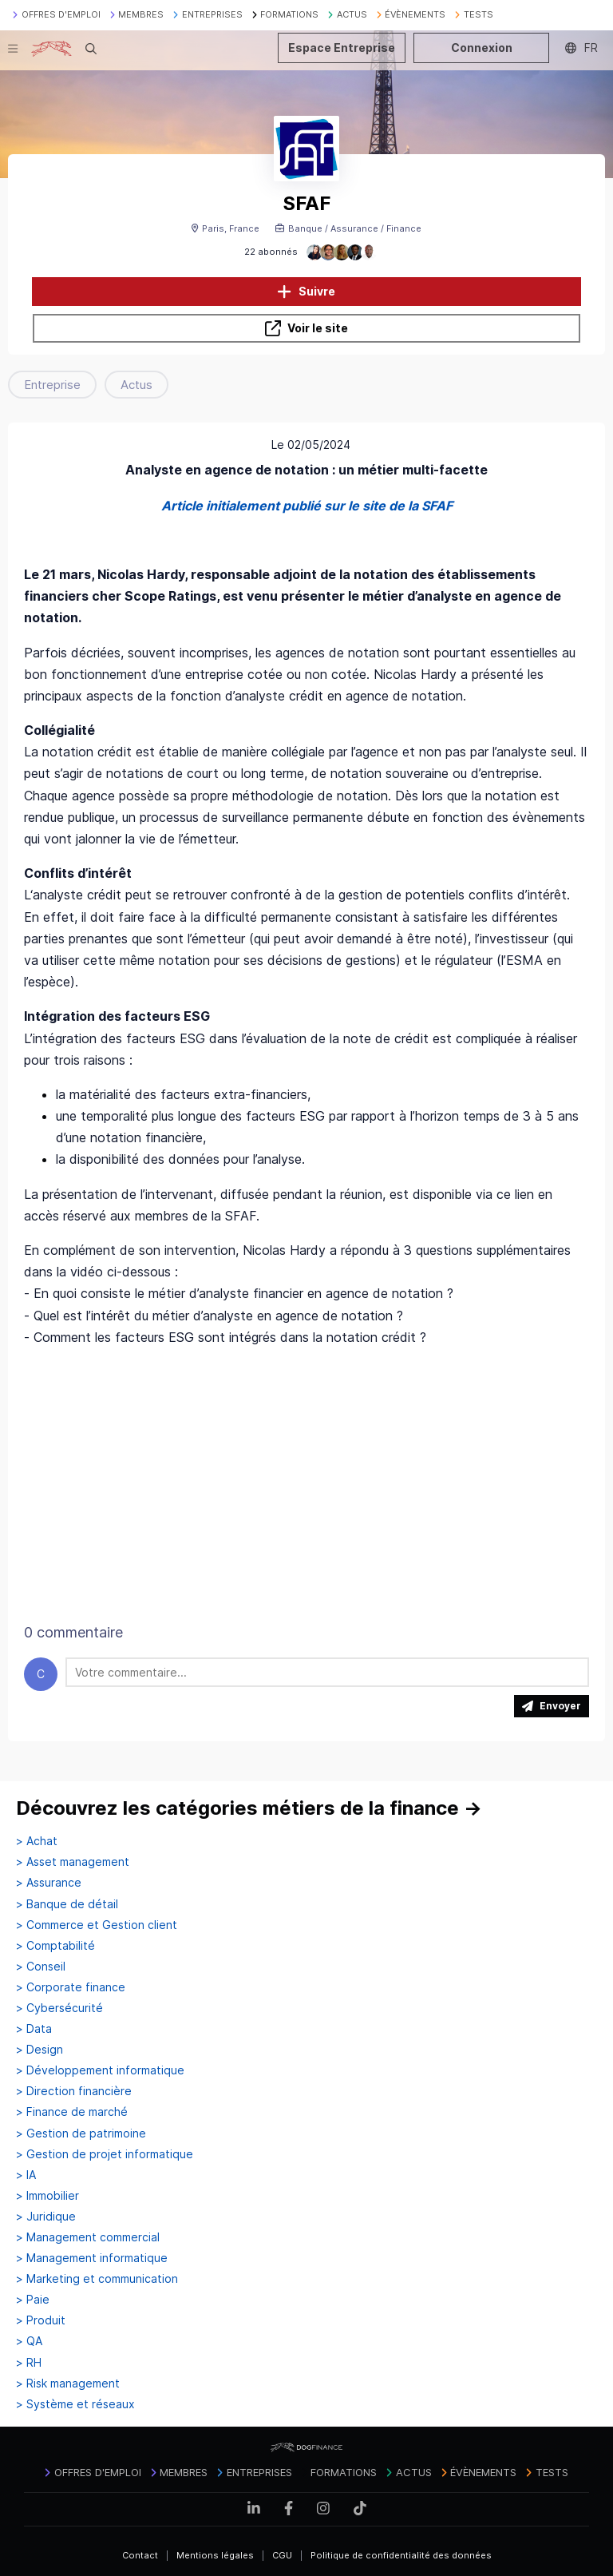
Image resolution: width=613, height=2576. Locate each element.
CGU (282, 2555)
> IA (26, 2175)
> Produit (40, 2320)
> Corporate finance (70, 1987)
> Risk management (68, 2383)
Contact (140, 2555)
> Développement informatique (100, 2070)
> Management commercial (88, 2237)
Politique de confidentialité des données (401, 2555)
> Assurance (48, 1882)
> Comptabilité (55, 1945)
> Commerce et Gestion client (96, 1925)
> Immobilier (47, 2195)
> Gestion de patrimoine (81, 2133)
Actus (136, 384)
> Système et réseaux (75, 2404)
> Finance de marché (72, 2112)
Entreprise (52, 384)
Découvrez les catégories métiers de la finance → (249, 1808)
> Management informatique (92, 2258)
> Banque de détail (67, 1904)
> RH (29, 2362)
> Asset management (72, 1862)
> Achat (36, 1841)
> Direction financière (74, 2091)
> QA (29, 2341)
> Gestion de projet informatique (104, 2154)
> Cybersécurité (59, 2008)
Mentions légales (215, 2555)
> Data (34, 2028)
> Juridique (46, 2216)
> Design (39, 2049)
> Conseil (40, 1966)
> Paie (32, 2299)
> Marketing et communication (97, 2278)
